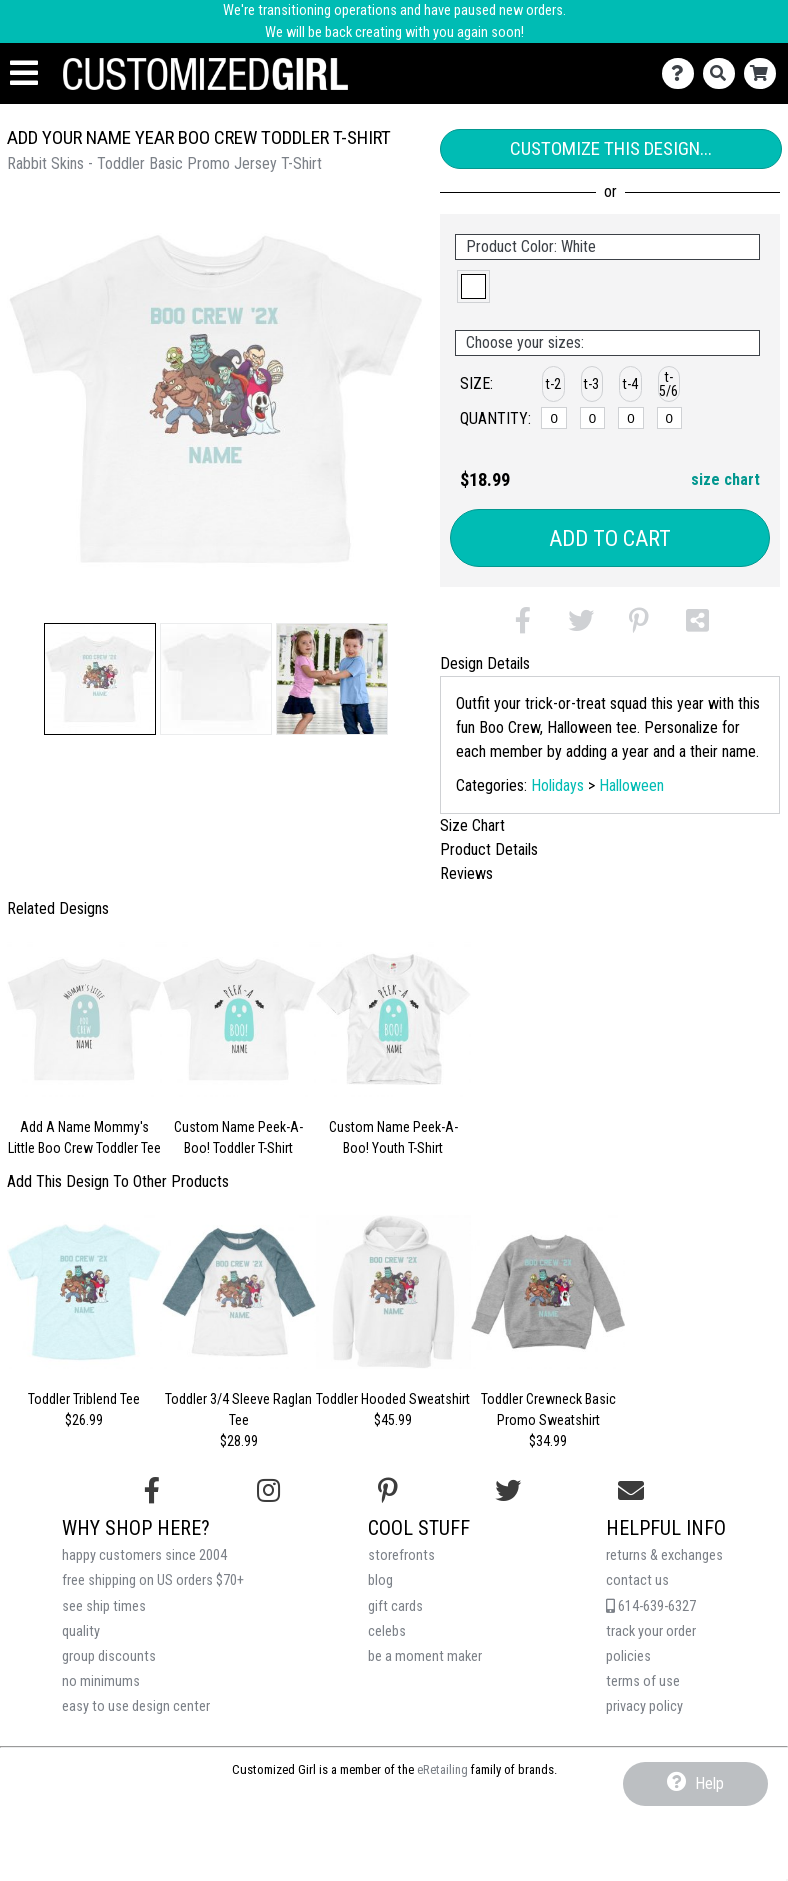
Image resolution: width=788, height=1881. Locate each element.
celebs (387, 1631)
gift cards (395, 1606)
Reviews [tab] (466, 873)
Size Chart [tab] (472, 825)
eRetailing (442, 1769)
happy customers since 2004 (144, 1555)
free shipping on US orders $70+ (153, 1580)
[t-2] (554, 418)
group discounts (109, 1656)
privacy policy (644, 1706)
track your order (651, 1631)
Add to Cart (610, 538)
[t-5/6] (670, 418)
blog (380, 1580)
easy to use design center (136, 1706)
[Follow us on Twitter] (508, 1491)
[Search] (723, 73)
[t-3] (593, 418)
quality (81, 1631)
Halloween (631, 785)
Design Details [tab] (485, 663)
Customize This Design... (611, 148)
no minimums (101, 1681)
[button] (100, 679)
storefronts (401, 1555)
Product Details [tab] (489, 849)
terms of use (643, 1681)
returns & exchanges (664, 1555)
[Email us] (631, 1491)
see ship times (104, 1606)
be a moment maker (425, 1656)
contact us (637, 1580)
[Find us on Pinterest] (388, 1491)
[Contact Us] (682, 73)
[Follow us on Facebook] (152, 1491)
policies (628, 1656)
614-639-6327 (651, 1606)
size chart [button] (725, 479)
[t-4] (631, 418)
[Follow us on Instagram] (268, 1491)
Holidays (557, 785)
